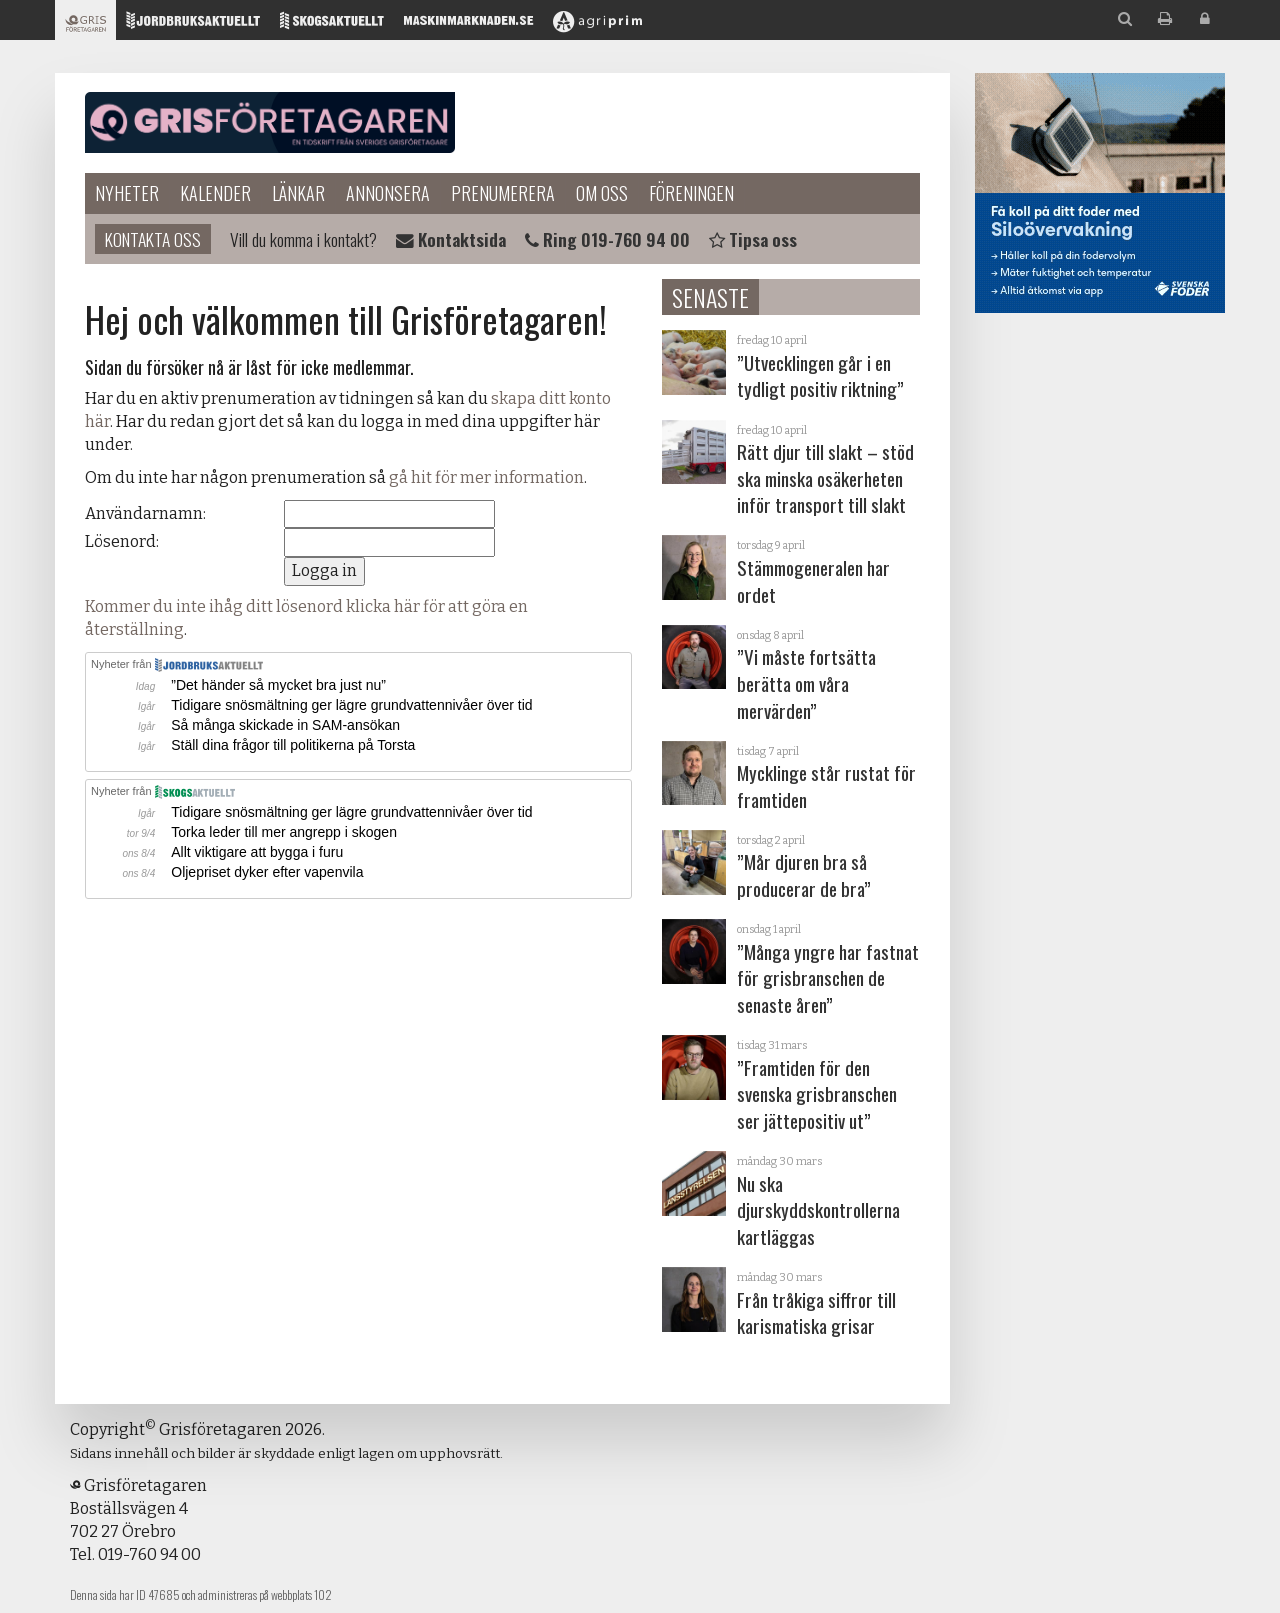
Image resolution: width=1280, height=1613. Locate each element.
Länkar (298, 193)
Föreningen (691, 193)
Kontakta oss (153, 239)
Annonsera (388, 193)
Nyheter (127, 193)
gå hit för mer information (486, 477)
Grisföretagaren (270, 123)
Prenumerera (503, 193)
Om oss (602, 193)
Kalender (215, 193)
